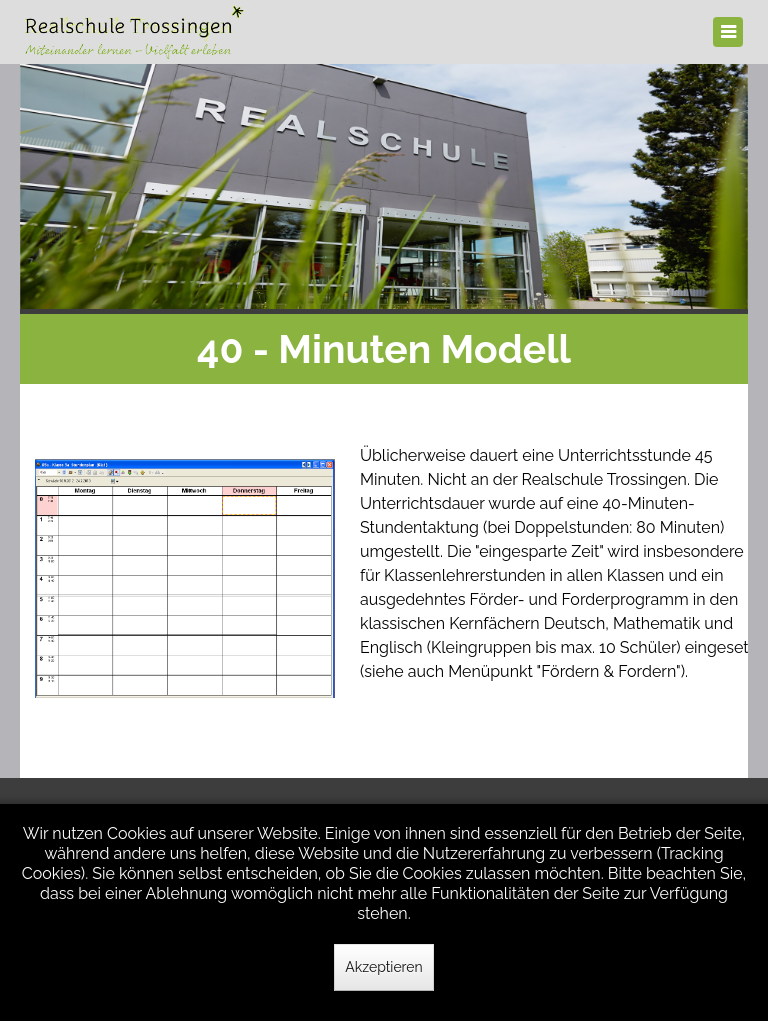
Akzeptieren (383, 967)
